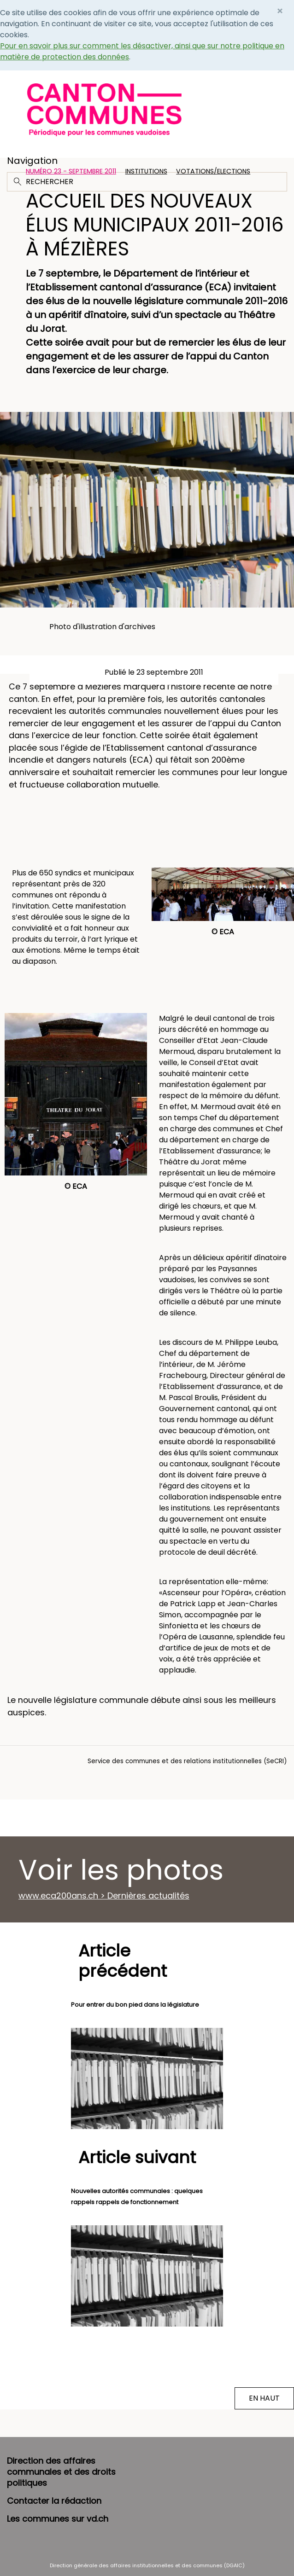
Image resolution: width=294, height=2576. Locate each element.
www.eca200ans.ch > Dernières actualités (103, 1895)
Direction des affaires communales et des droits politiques (61, 2472)
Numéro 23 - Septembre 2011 (71, 171)
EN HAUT (264, 2398)
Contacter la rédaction (54, 2501)
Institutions (146, 171)
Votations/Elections (213, 171)
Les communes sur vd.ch (57, 2518)
